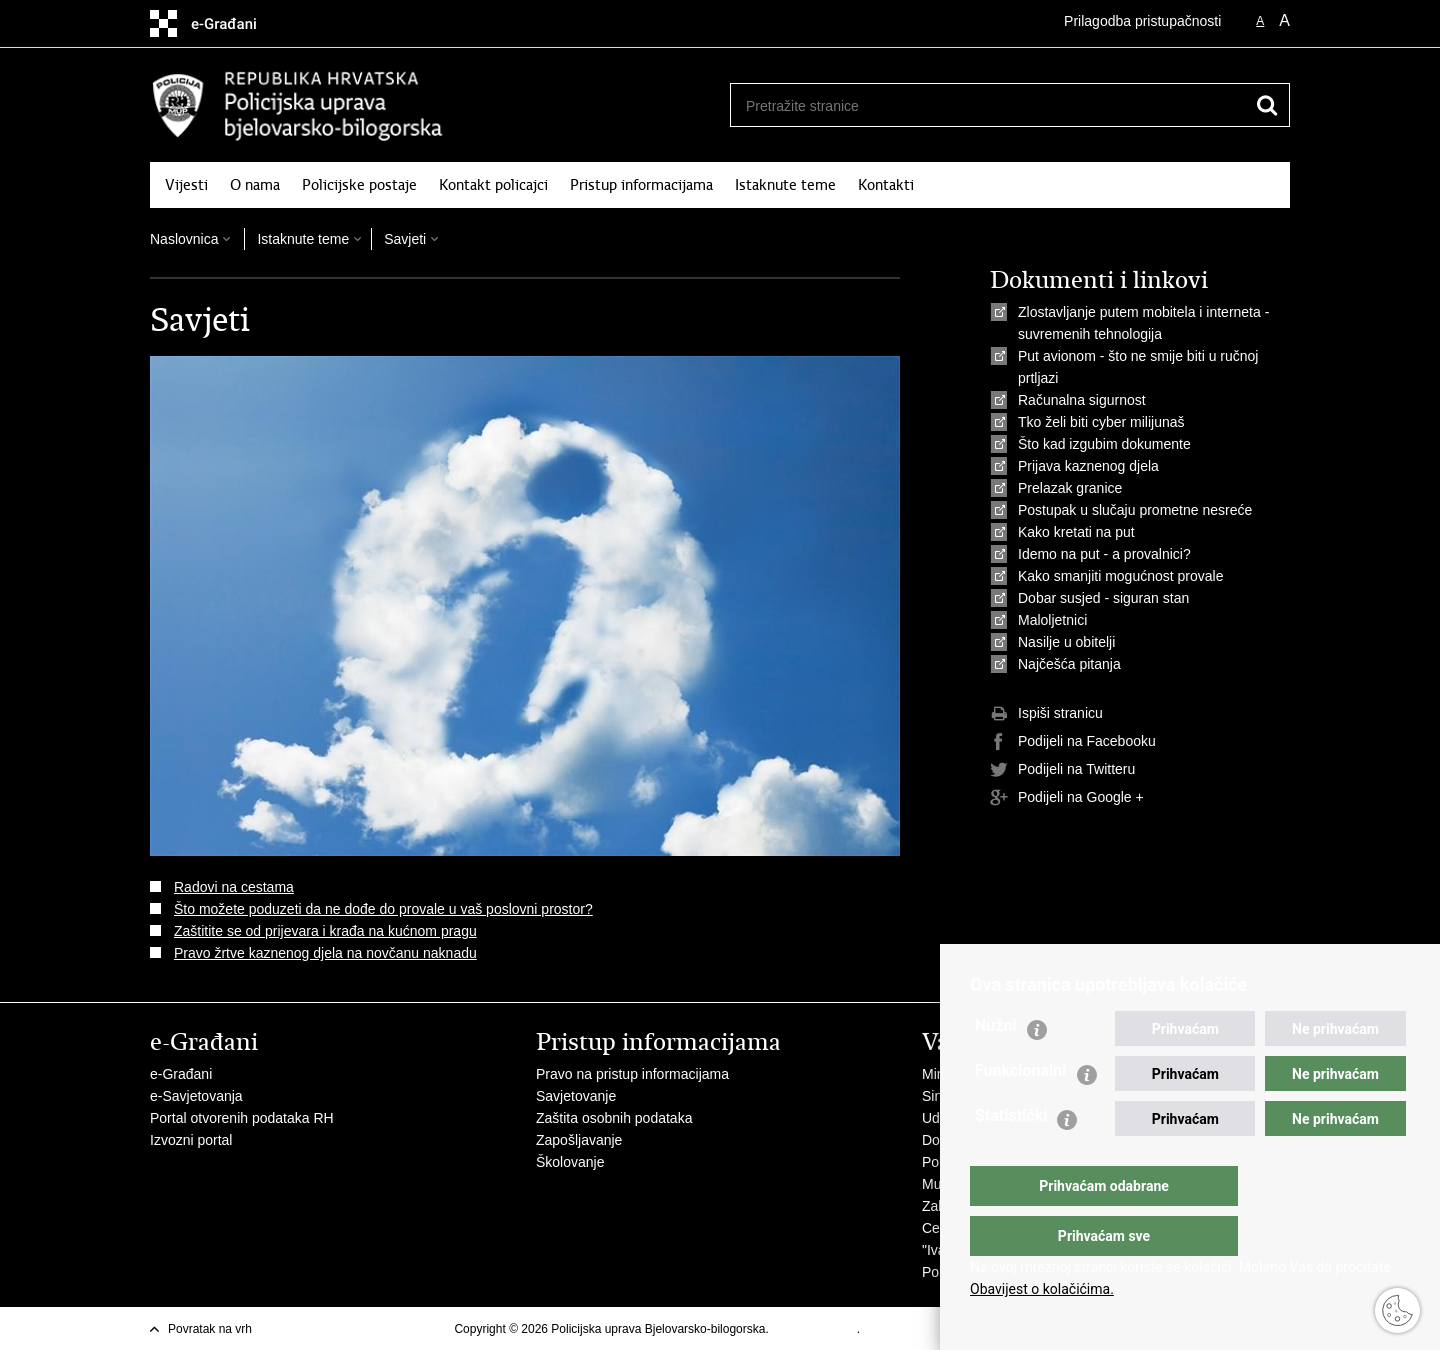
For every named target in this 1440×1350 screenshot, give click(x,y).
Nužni (996, 1065)
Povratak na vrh (210, 1329)
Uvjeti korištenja (814, 1329)
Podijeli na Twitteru (1062, 770)
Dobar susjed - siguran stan (1103, 598)
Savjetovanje (576, 1096)
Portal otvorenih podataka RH (242, 1118)
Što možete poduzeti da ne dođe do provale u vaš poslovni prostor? (383, 909)
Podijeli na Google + (1067, 798)
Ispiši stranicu (1046, 714)
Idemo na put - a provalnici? (1104, 554)
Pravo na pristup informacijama (632, 1074)
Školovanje (570, 1162)
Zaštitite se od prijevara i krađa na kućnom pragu (325, 931)
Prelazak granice (1070, 488)
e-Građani (181, 1074)
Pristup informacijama (641, 185)
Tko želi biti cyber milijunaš (1101, 422)
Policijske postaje (359, 185)
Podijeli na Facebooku (1073, 742)
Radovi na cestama (234, 887)
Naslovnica (184, 239)
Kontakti (886, 185)
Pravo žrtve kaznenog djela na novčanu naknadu (325, 953)
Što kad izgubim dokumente (1104, 444)
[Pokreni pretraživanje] (1267, 105)
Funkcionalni (1021, 1110)
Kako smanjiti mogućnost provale (1120, 576)
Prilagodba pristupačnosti (1142, 21)
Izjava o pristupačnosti (922, 1329)
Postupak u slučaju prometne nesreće (1135, 510)
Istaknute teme (785, 185)
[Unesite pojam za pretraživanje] (981, 105)
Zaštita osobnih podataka (614, 1118)
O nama (255, 185)
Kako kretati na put (1076, 532)
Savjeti (405, 239)
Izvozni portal (191, 1140)
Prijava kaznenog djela (1088, 466)
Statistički (1011, 1155)
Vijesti (186, 185)
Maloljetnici (1052, 620)
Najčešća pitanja (1069, 664)
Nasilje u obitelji (1066, 642)
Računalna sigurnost (1082, 400)
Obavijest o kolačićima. (1042, 1289)
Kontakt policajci (493, 185)
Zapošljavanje (579, 1140)
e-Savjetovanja (196, 1096)
